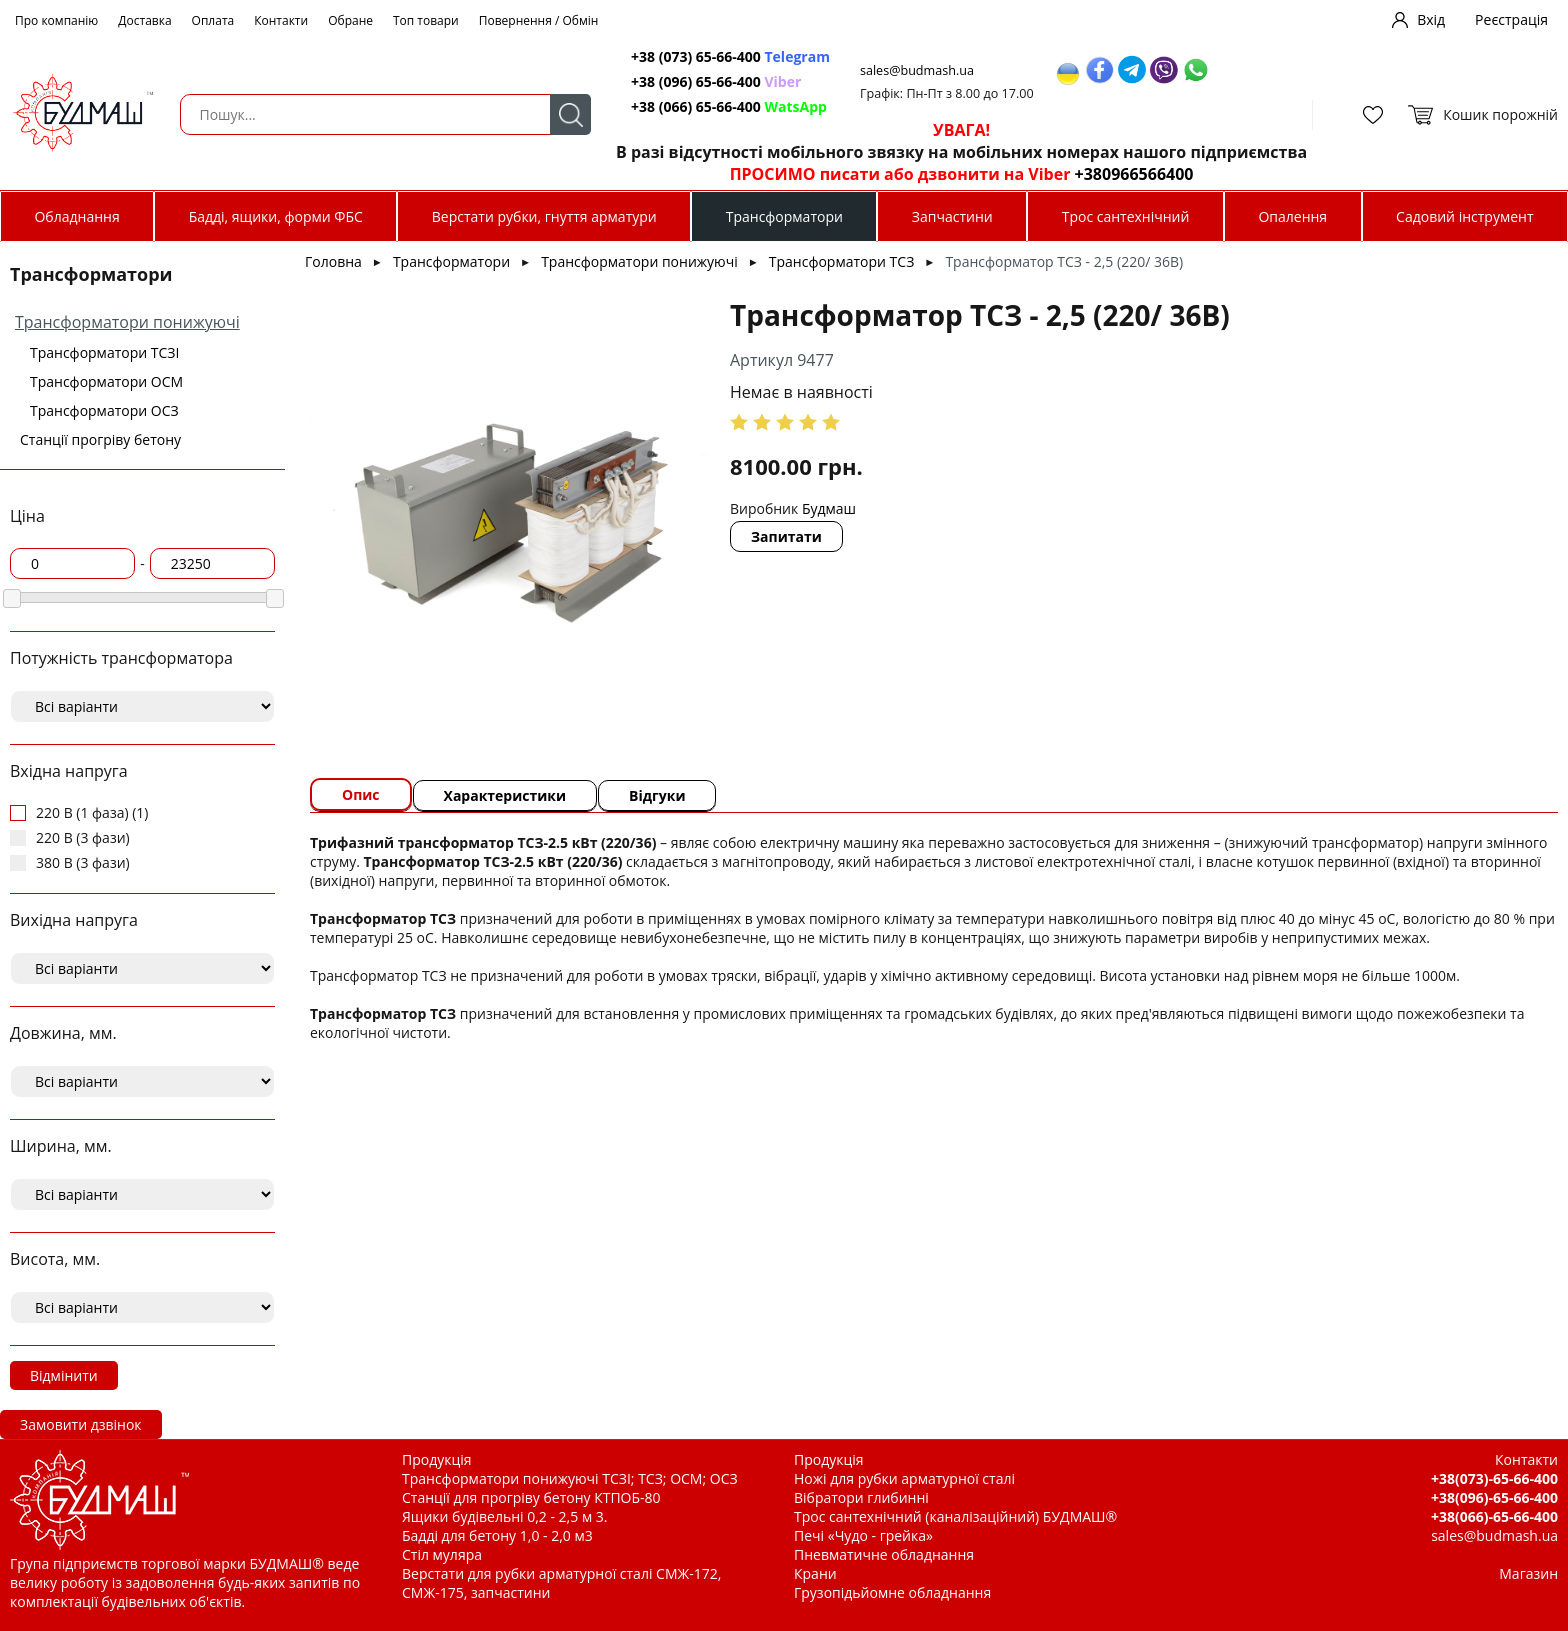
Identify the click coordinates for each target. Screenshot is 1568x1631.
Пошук (570, 114)
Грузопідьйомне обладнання (892, 1592)
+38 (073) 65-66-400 (730, 56)
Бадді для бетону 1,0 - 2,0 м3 (497, 1535)
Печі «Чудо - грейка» (863, 1535)
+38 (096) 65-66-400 (716, 81)
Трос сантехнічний (1126, 216)
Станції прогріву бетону (100, 439)
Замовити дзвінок (81, 1424)
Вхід (1431, 19)
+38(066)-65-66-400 (1494, 1516)
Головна (333, 261)
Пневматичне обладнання (884, 1554)
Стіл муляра (442, 1554)
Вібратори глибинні (861, 1497)
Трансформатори (784, 216)
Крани (815, 1573)
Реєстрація (1511, 19)
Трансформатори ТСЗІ (104, 352)
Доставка (144, 20)
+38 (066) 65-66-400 (729, 106)
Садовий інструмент (1464, 216)
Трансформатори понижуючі (127, 322)
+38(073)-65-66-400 (1494, 1478)
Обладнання (76, 216)
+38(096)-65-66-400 (1494, 1497)
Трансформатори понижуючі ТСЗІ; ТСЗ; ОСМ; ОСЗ (570, 1478)
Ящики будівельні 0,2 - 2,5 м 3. (504, 1516)
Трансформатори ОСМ (106, 381)
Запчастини (952, 216)
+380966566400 (1134, 174)
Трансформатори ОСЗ (104, 410)
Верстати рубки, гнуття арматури (544, 216)
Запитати (786, 536)
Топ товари (426, 20)
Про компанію (56, 20)
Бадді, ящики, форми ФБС (276, 216)
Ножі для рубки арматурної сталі (904, 1478)
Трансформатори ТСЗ (841, 261)
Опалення (1292, 216)
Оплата (213, 20)
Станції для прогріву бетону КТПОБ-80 (531, 1497)
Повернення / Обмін (539, 20)
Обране (350, 20)
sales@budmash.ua (917, 70)
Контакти (281, 20)
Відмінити (64, 1375)
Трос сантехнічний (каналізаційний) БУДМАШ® (955, 1516)
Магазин (1528, 1573)
